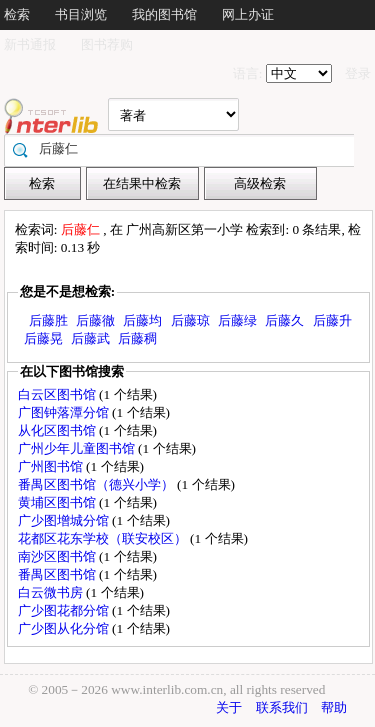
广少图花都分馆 (65, 610)
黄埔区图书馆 (58, 502)
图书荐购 (107, 44)
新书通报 (30, 44)
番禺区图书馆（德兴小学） (97, 484)
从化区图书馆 (58, 430)
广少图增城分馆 (65, 520)
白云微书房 (52, 592)
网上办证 (248, 14)
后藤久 (284, 320)
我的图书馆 (164, 14)
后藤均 (142, 320)
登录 (358, 73)
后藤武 (90, 338)
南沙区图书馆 (58, 556)
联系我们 (282, 707)
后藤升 (332, 320)
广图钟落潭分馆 (65, 412)
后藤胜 (48, 320)
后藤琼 (190, 320)
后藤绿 (237, 320)
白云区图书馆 (58, 394)
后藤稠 (137, 338)
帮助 (334, 707)
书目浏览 (81, 14)
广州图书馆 (52, 466)
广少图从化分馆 (65, 628)
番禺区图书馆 (58, 574)
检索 (17, 14)
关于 (229, 707)
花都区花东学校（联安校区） (104, 538)
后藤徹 (95, 320)
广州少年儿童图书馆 (78, 448)
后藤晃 (43, 338)
